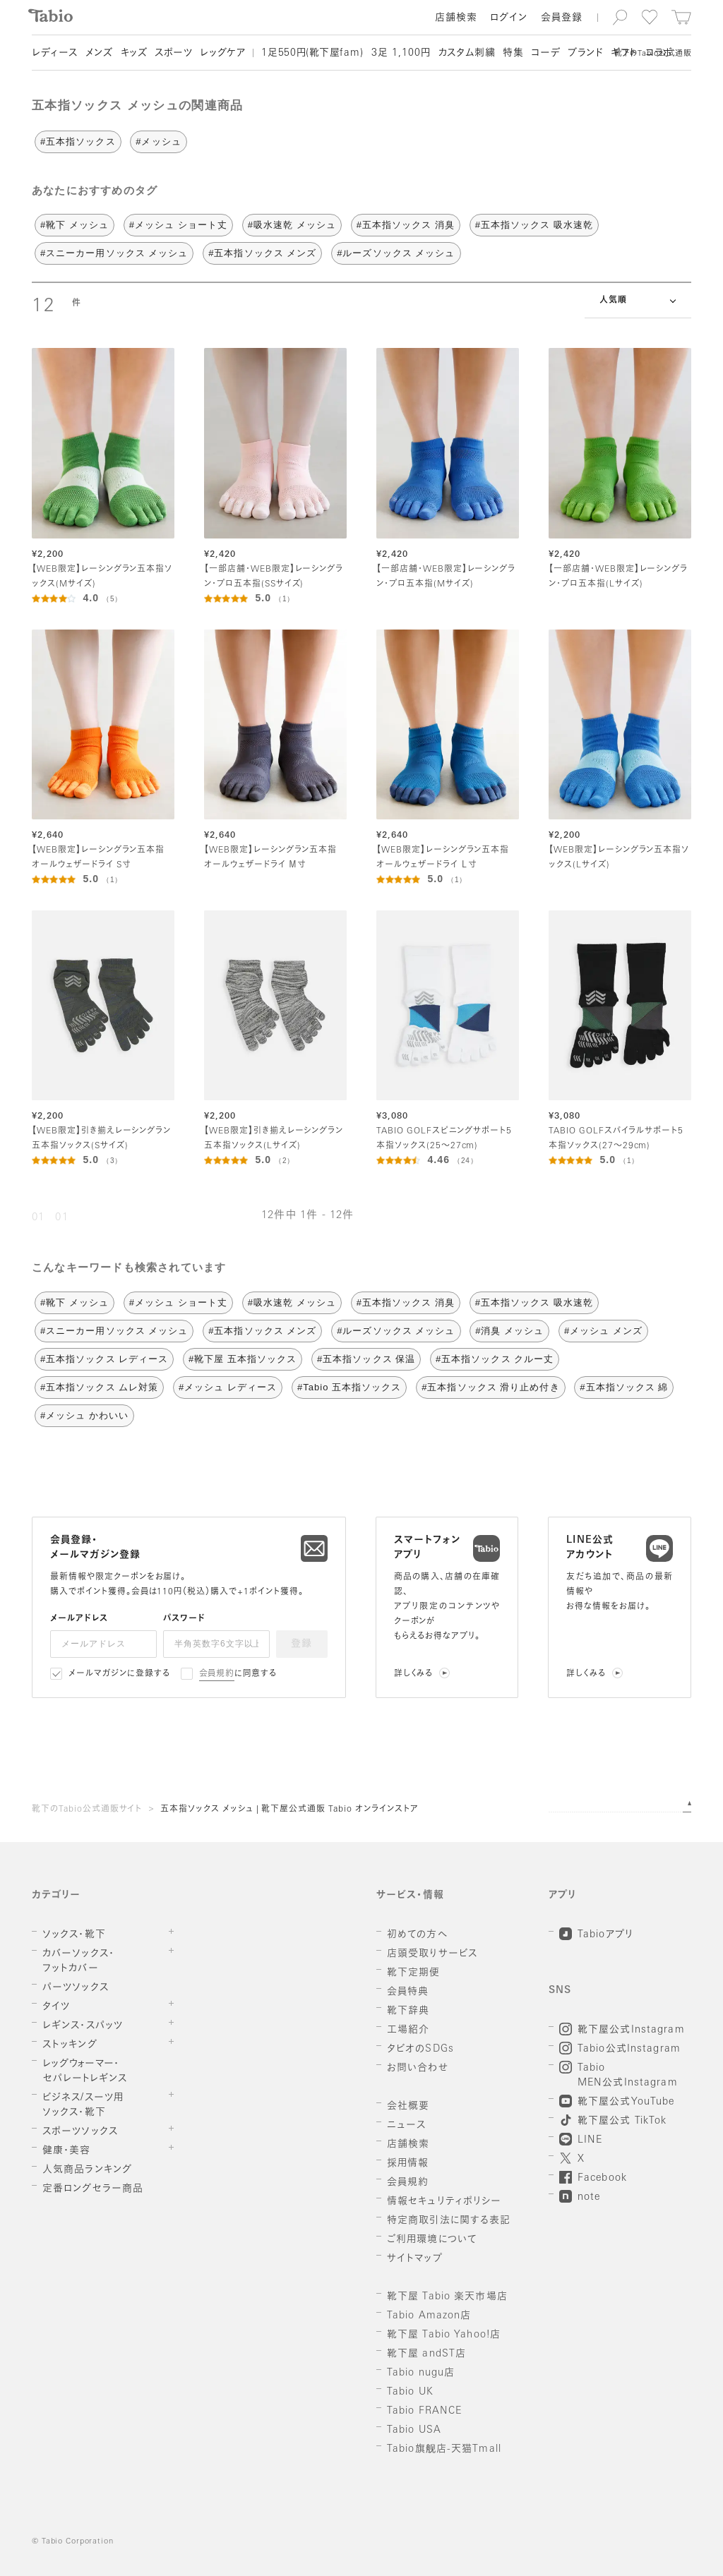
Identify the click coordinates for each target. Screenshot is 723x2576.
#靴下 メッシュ (74, 224)
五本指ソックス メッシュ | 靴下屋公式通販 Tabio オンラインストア (289, 1809)
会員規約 (217, 1674)
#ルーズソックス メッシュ (396, 253)
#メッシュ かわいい (84, 1415)
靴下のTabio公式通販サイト (87, 1809)
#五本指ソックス (78, 141)
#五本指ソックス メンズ (262, 253)
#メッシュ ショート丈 (178, 224)
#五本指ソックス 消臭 (406, 224)
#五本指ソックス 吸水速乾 (534, 224)
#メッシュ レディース (228, 1387)
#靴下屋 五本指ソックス (243, 1359)
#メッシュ (158, 141)
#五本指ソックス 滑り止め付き (490, 1387)
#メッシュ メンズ (603, 1330)
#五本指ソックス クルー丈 (495, 1359)
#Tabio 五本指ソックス (349, 1387)
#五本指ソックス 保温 (366, 1359)
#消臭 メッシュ (509, 1330)
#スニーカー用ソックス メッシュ (114, 253)
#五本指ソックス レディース (104, 1359)
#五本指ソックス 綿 (624, 1387)
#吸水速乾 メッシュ (292, 224)
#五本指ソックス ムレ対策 (99, 1387)
